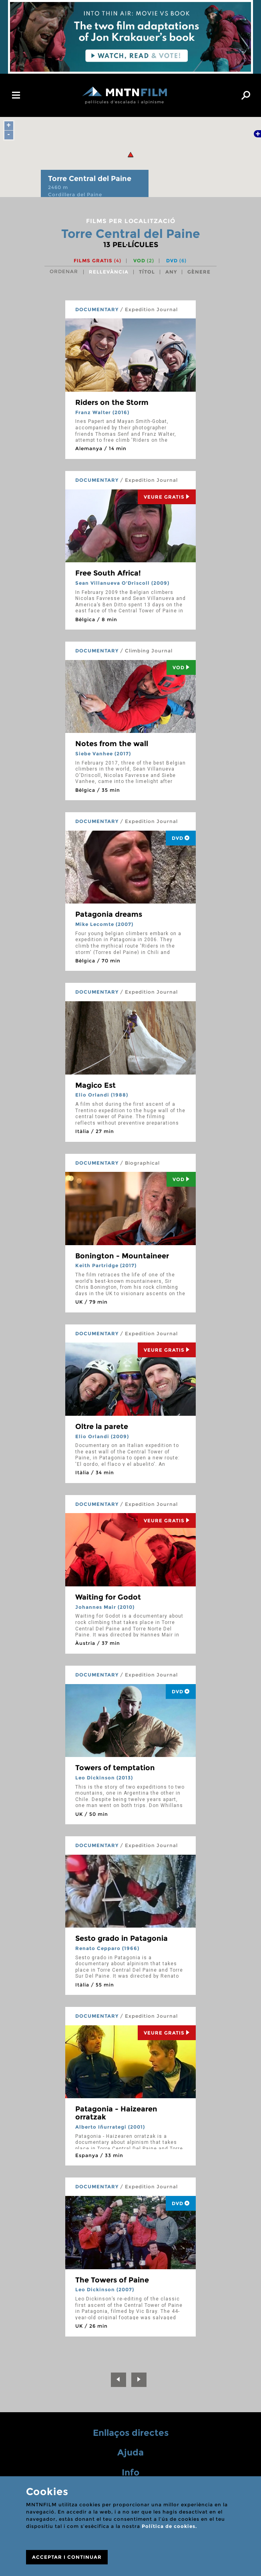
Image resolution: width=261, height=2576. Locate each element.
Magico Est (95, 1085)
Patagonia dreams (108, 914)
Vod (181, 667)
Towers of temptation (115, 1767)
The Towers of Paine (112, 2280)
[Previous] (118, 2380)
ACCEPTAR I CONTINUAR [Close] (67, 2557)
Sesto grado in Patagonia (121, 1938)
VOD (143, 261)
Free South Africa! (108, 573)
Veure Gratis (167, 497)
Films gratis (97, 261)
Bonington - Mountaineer (122, 1256)
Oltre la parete (101, 1426)
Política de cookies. (169, 2526)
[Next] (139, 2380)
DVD (176, 261)
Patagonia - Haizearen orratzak (116, 2113)
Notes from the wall (111, 743)
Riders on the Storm (112, 402)
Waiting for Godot (108, 1597)
